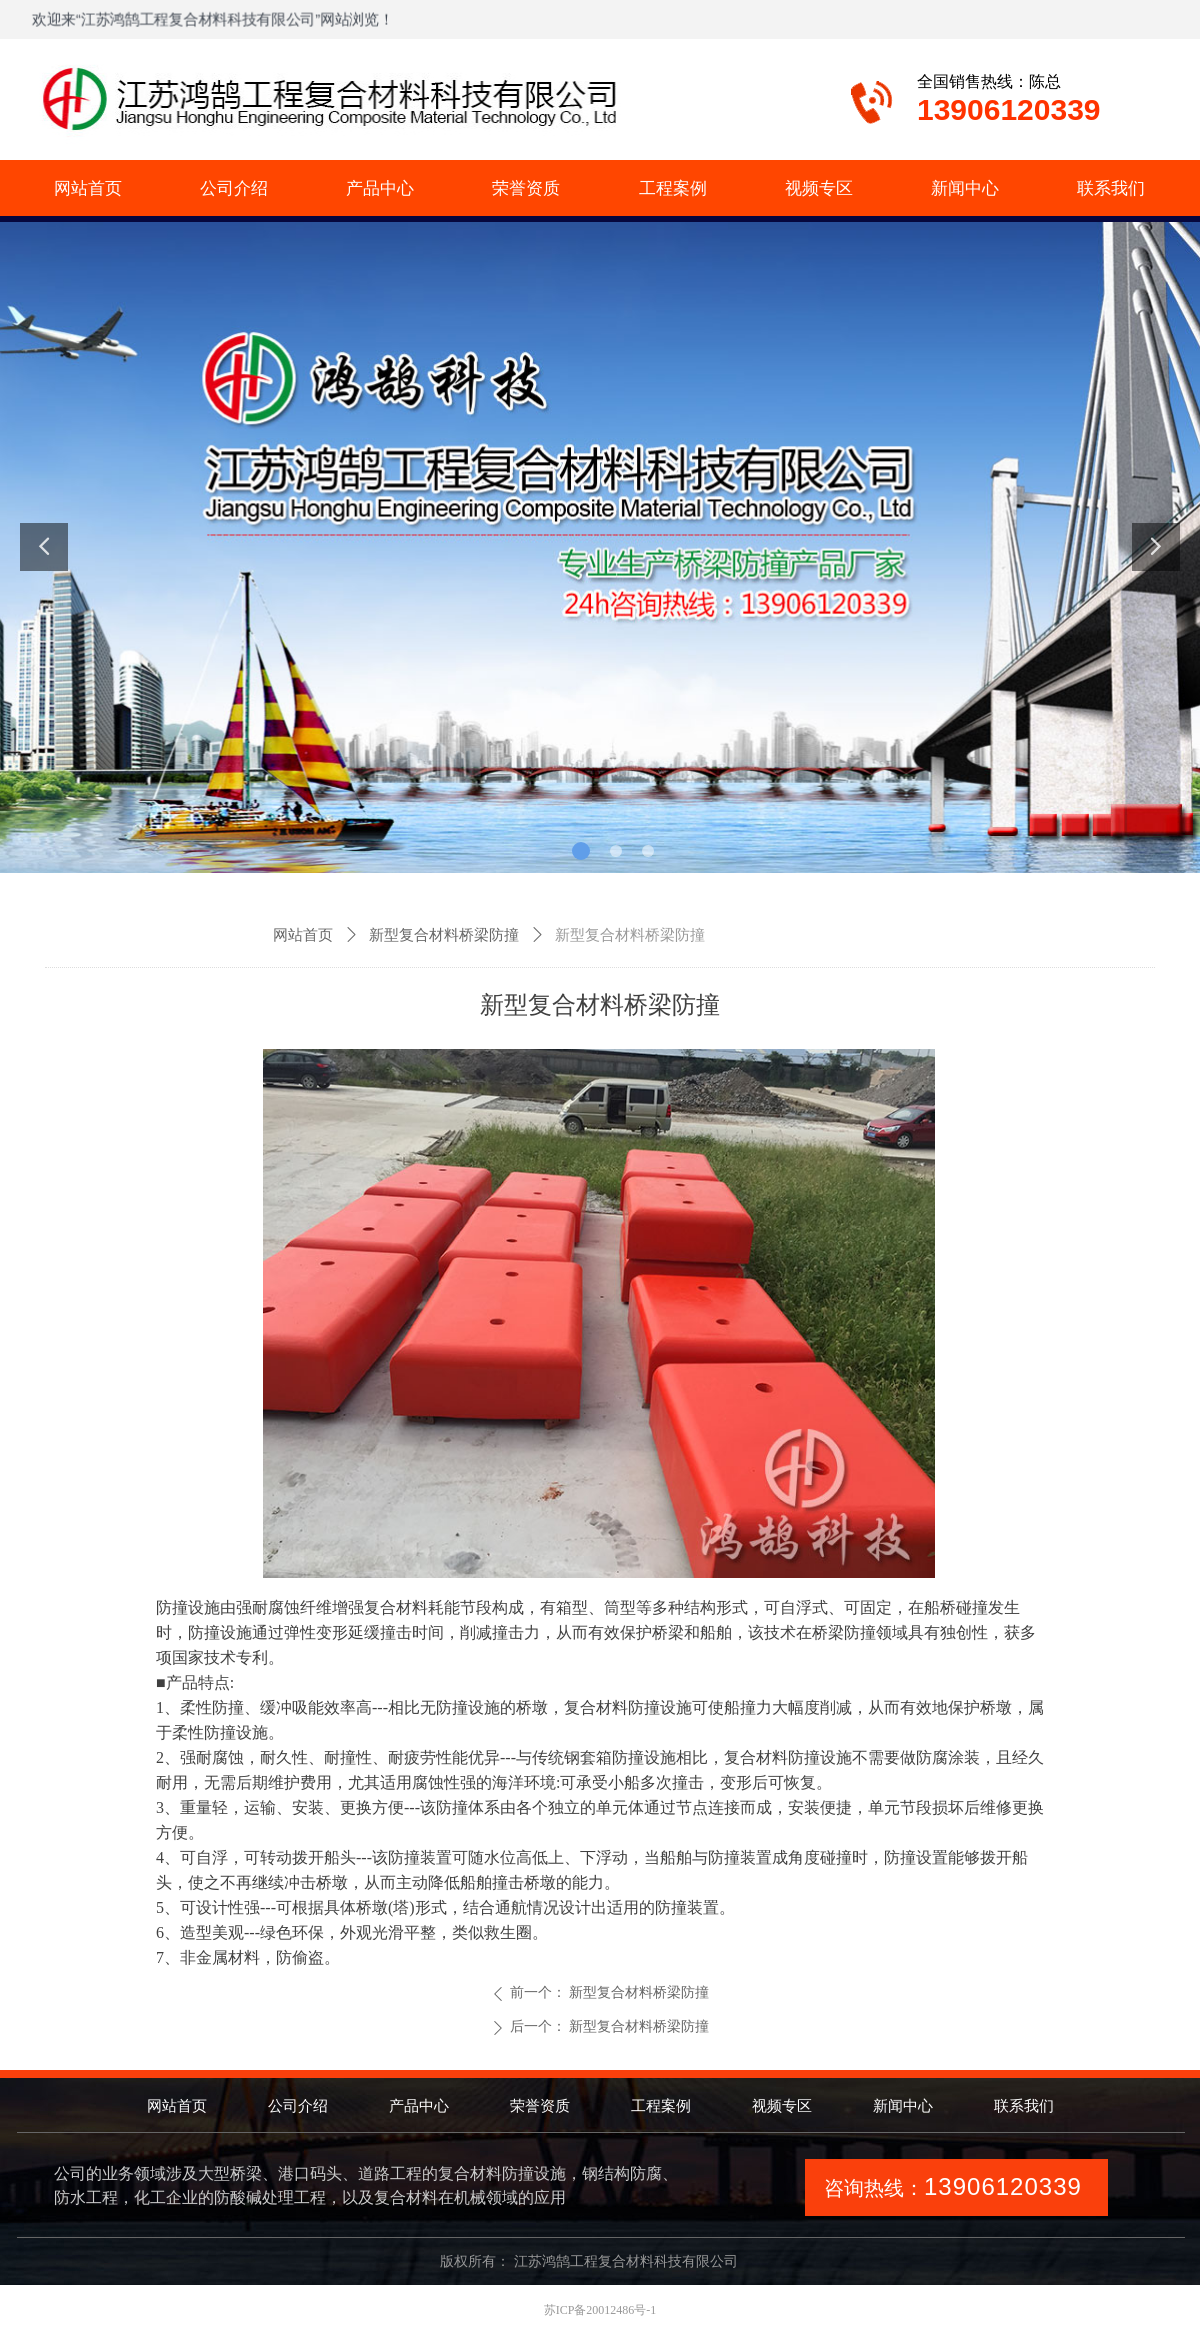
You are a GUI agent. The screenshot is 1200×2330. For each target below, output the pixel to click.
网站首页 (303, 935)
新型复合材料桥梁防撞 (444, 935)
